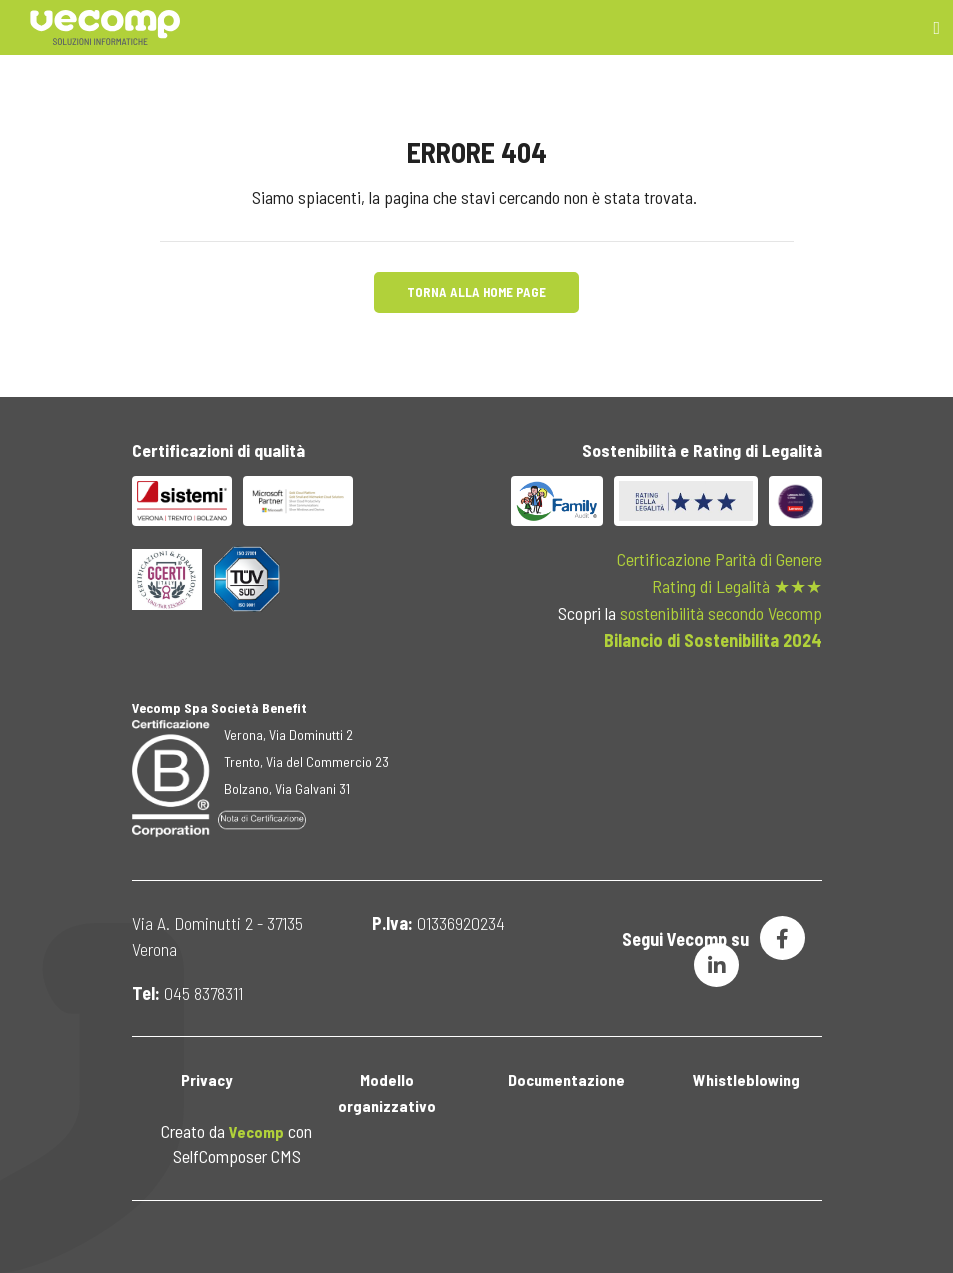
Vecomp (256, 1131)
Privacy (206, 1079)
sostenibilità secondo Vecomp (721, 613)
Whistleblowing (746, 1079)
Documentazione (566, 1079)
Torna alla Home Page (476, 292)
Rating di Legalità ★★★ (737, 586)
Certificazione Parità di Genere (719, 559)
